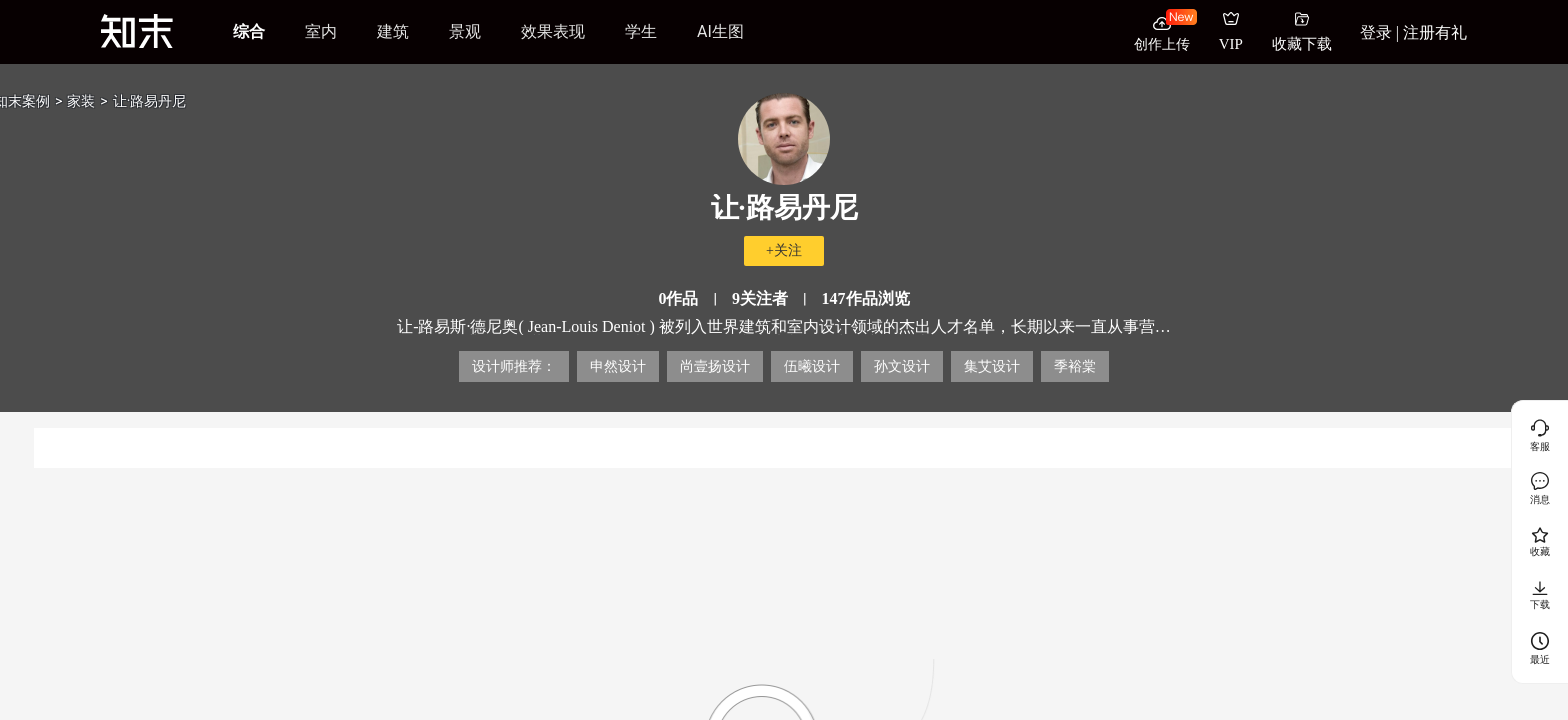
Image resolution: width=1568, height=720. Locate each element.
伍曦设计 (812, 366)
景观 (465, 31)
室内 (321, 31)
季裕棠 (1075, 366)
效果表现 (553, 31)
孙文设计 (902, 366)
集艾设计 (992, 366)
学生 (641, 31)
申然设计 (618, 366)
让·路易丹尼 (150, 101)
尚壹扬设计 (715, 366)
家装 (81, 101)
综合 (249, 31)
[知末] (137, 31)
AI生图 (720, 31)
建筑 (393, 31)
